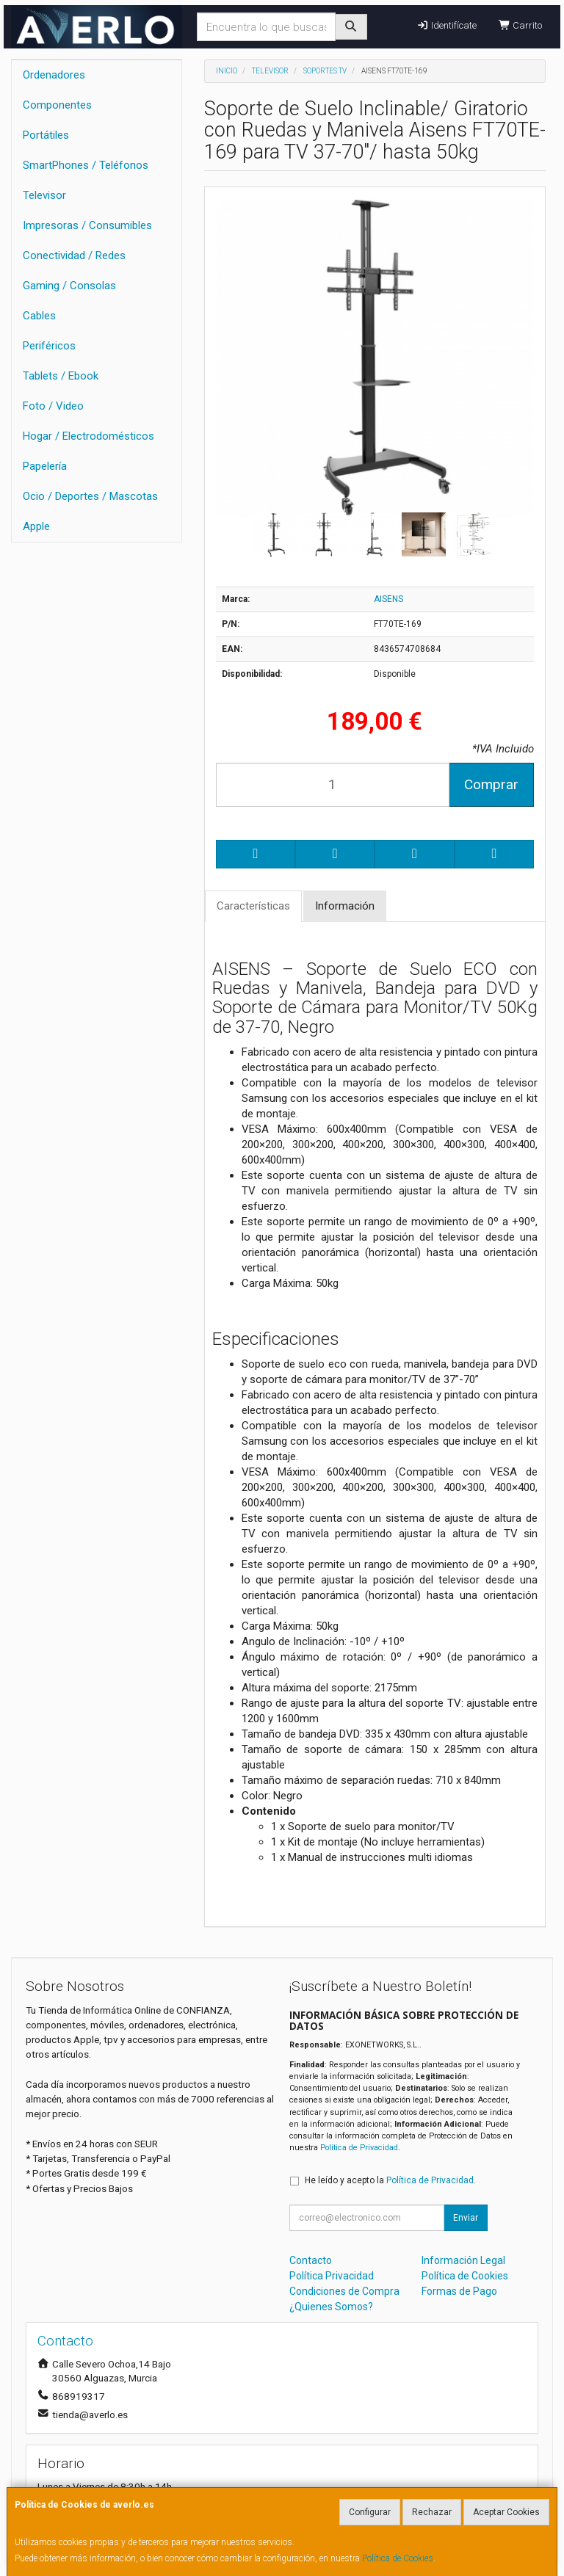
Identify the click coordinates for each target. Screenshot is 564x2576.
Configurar (370, 2512)
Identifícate (446, 25)
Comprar (491, 784)
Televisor (44, 195)
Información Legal (463, 2260)
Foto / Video (53, 406)
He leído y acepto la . (390, 2180)
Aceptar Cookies (506, 2512)
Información (345, 906)
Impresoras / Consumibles (87, 225)
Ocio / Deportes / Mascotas (90, 496)
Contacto (310, 2260)
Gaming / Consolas (69, 285)
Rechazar (432, 2512)
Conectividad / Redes (74, 255)
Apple (36, 526)
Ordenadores (54, 74)
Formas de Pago (459, 2291)
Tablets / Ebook (60, 375)
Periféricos (49, 345)
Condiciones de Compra (344, 2291)
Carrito (520, 25)
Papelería (45, 466)
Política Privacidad (331, 2276)
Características (253, 906)
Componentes (57, 105)
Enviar (465, 2218)
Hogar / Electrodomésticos (88, 436)
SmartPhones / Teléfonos (85, 165)
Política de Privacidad (359, 2147)
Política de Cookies (397, 2558)
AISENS (388, 599)
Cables (39, 315)
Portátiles (46, 135)
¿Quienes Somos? (331, 2306)
